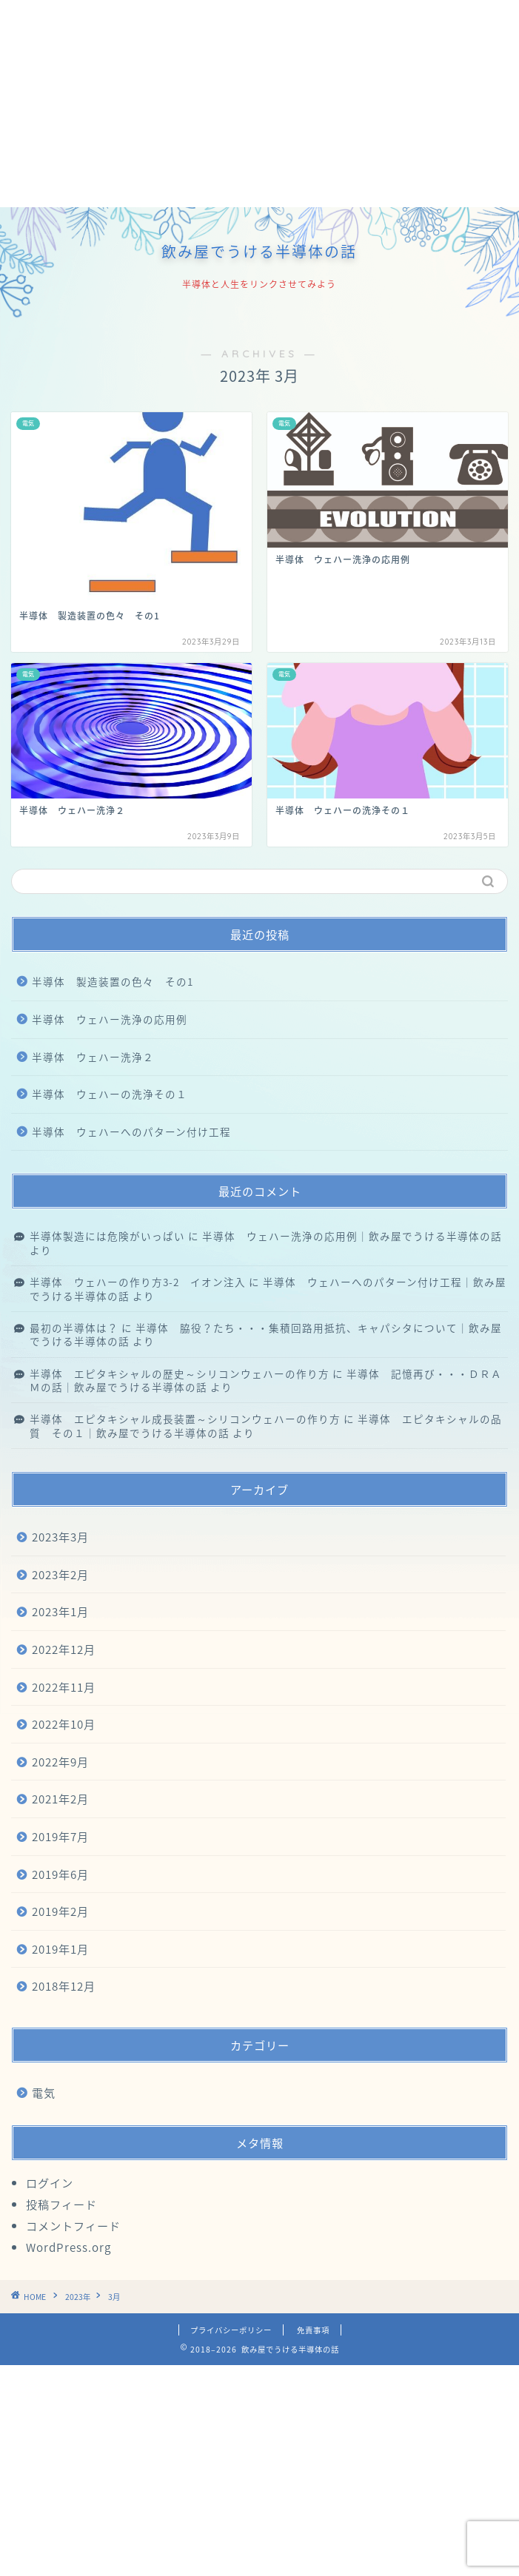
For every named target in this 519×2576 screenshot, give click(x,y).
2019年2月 (60, 1911)
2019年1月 (60, 1948)
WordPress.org (68, 2247)
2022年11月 (64, 1686)
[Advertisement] (259, 103)
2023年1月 (60, 1611)
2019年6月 (60, 1874)
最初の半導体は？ (74, 1327)
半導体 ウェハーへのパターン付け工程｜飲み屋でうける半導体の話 (268, 1288)
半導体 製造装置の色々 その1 (112, 981)
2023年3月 (60, 1536)
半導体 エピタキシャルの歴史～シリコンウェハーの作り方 (179, 1373)
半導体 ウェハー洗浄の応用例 (109, 1019)
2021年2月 (60, 1798)
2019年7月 (60, 1836)
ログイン (49, 2182)
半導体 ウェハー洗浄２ (93, 1056)
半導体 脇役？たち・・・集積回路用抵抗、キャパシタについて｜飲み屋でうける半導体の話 (266, 1334)
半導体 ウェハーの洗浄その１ (109, 1093)
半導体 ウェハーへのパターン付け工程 (131, 1131)
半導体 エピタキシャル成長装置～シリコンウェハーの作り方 (185, 1418)
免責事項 (313, 2329)
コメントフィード (73, 2225)
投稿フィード (61, 2204)
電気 (44, 2092)
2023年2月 (60, 1574)
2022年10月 (64, 1723)
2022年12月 (64, 1649)
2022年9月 (60, 1761)
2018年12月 (64, 1985)
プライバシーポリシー (231, 2329)
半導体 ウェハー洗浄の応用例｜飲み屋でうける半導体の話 (352, 1235)
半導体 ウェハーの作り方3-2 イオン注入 (138, 1281)
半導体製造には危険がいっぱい (107, 1235)
